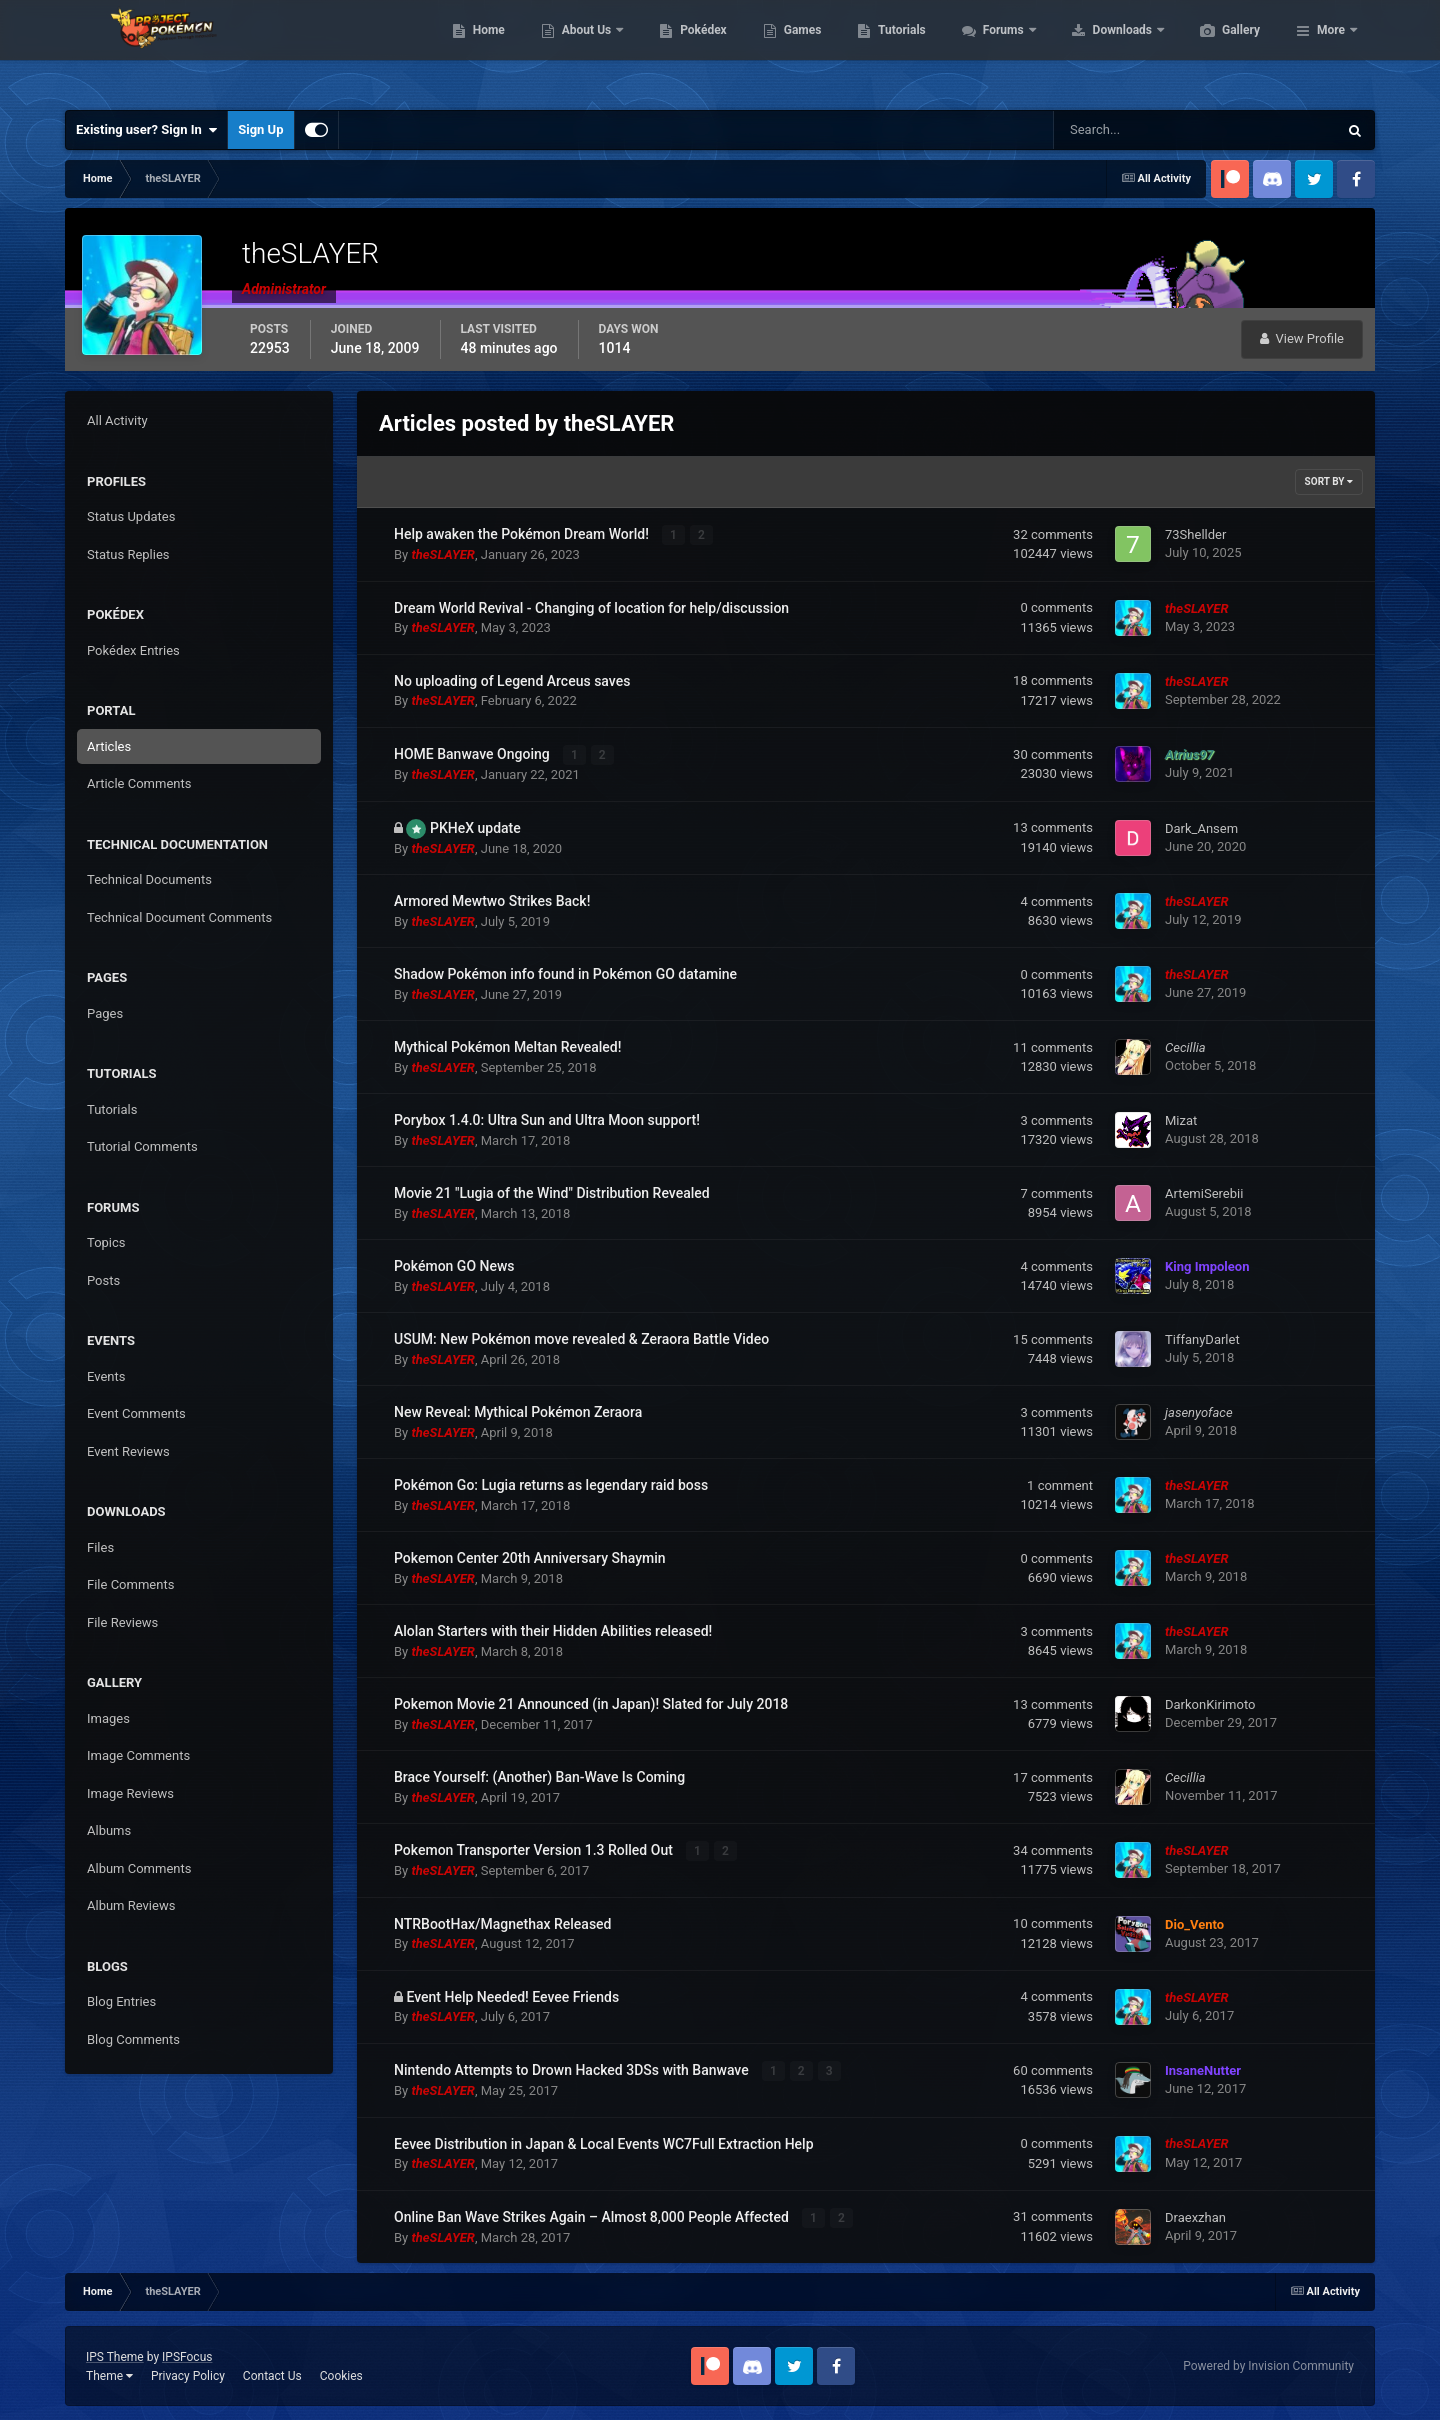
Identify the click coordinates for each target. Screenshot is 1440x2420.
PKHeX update (475, 827)
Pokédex (798, 50)
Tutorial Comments (142, 1146)
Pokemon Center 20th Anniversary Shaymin (530, 1558)
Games (897, 50)
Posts (103, 1280)
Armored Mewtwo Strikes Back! (492, 901)
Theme (109, 2374)
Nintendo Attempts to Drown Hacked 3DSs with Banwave (573, 2069)
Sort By (1329, 481)
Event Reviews (128, 1451)
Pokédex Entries (133, 650)
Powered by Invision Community (1268, 2365)
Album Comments (139, 1868)
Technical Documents (149, 879)
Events (106, 1376)
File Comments (130, 1584)
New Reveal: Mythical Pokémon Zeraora (518, 1412)
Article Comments (139, 783)
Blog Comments (133, 2039)
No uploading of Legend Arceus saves (512, 681)
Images (108, 1718)
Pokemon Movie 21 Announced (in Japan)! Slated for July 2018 (591, 1704)
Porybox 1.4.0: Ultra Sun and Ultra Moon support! (547, 1120)
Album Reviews (131, 1905)
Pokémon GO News (454, 1266)
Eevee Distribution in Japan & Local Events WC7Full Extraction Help (604, 2143)
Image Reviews (130, 1793)
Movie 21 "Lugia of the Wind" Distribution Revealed (552, 1193)
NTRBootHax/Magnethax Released (503, 1923)
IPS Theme (115, 2356)
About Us (682, 50)
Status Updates (131, 516)
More (1331, 50)
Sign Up (260, 129)
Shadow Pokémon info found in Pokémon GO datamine (565, 974)
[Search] (1134, 130)
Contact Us (272, 2374)
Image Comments (138, 1755)
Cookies (341, 2374)
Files (100, 1547)
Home (583, 50)
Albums (109, 1830)
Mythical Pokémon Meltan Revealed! (507, 1047)
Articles (109, 746)
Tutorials (996, 50)
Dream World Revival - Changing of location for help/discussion (591, 608)
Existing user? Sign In (146, 130)
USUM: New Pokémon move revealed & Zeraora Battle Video (581, 1339)
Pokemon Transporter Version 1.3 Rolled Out (535, 1850)
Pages (105, 1013)
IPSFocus (187, 2356)
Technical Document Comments (179, 917)
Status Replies (128, 554)
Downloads (1218, 50)
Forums (1099, 50)
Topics (106, 1242)
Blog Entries (121, 2001)
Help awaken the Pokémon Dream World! (523, 534)
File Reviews (122, 1622)
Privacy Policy (188, 2374)
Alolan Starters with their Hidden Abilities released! (553, 1631)
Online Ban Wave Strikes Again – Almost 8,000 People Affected (593, 2216)
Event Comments (136, 1413)
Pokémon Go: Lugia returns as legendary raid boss (551, 1485)
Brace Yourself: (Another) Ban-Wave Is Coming (539, 1777)
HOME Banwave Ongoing (473, 754)
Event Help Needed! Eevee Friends (512, 1996)
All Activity (117, 420)
